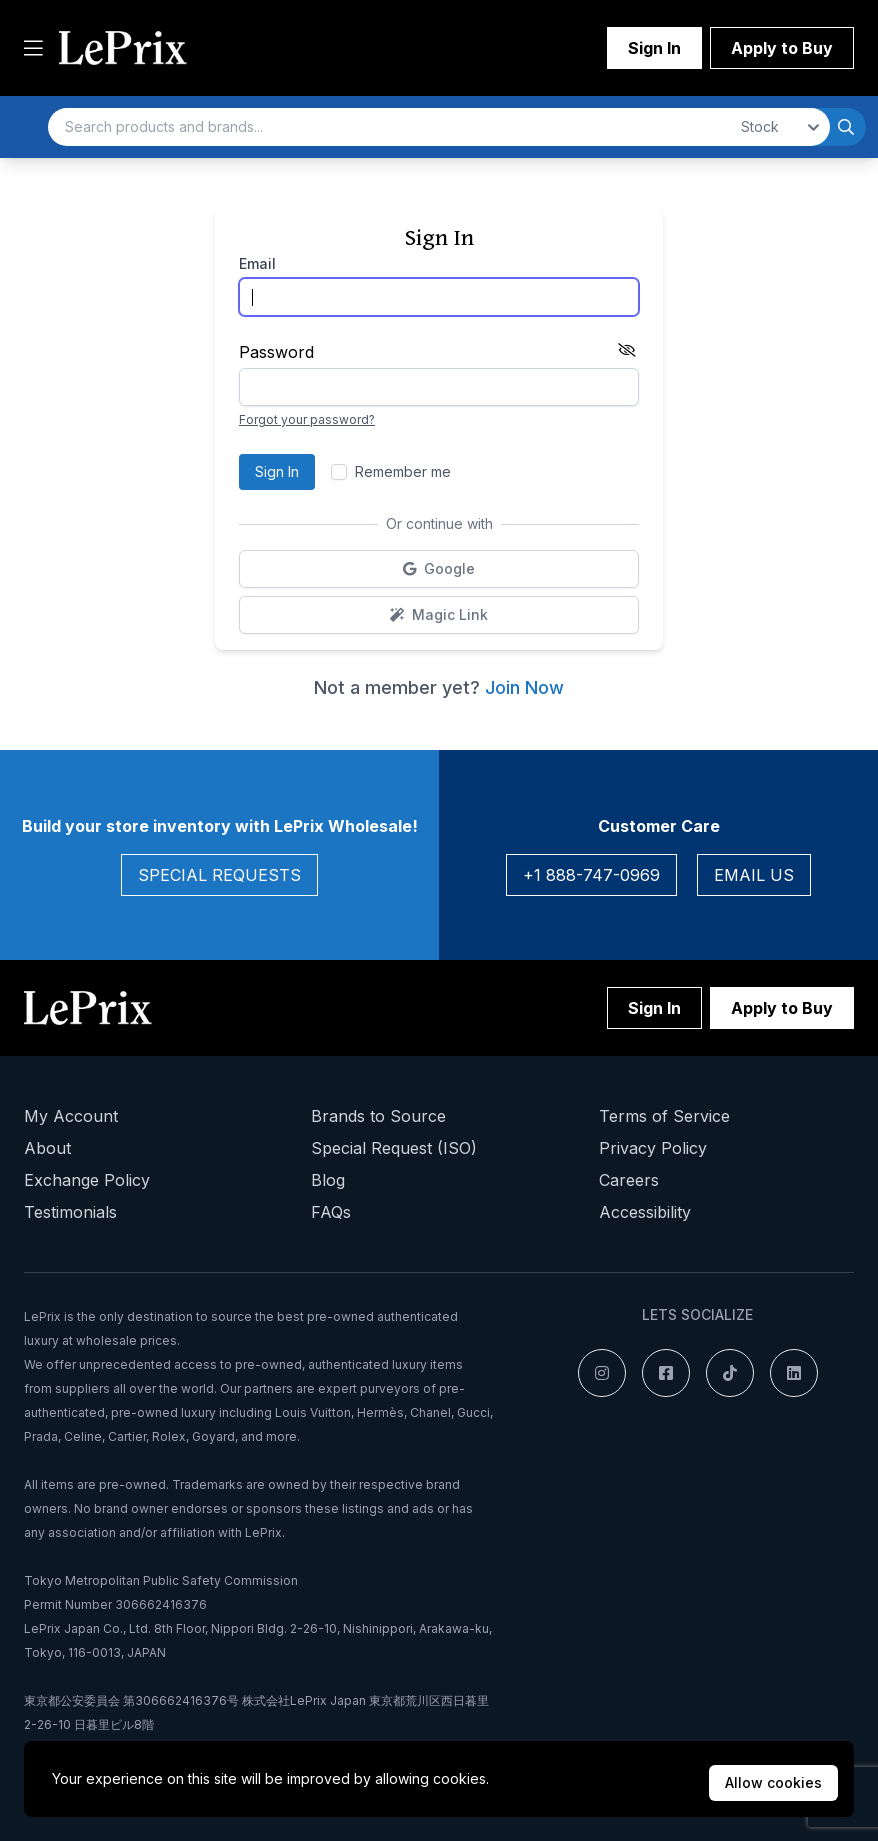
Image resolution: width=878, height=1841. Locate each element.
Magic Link (502, 619)
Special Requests (219, 875)
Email (257, 263)
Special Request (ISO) (394, 1148)
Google (489, 573)
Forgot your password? (307, 419)
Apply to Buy (782, 48)
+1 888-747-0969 (591, 875)
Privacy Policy (653, 1148)
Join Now (524, 687)
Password (276, 352)
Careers (629, 1180)
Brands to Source (378, 1116)
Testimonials (70, 1212)
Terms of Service (664, 1116)
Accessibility (645, 1212)
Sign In (654, 48)
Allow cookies (773, 1782)
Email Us (754, 875)
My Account (71, 1116)
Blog (328, 1180)
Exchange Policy (87, 1180)
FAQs (331, 1212)
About (47, 1148)
